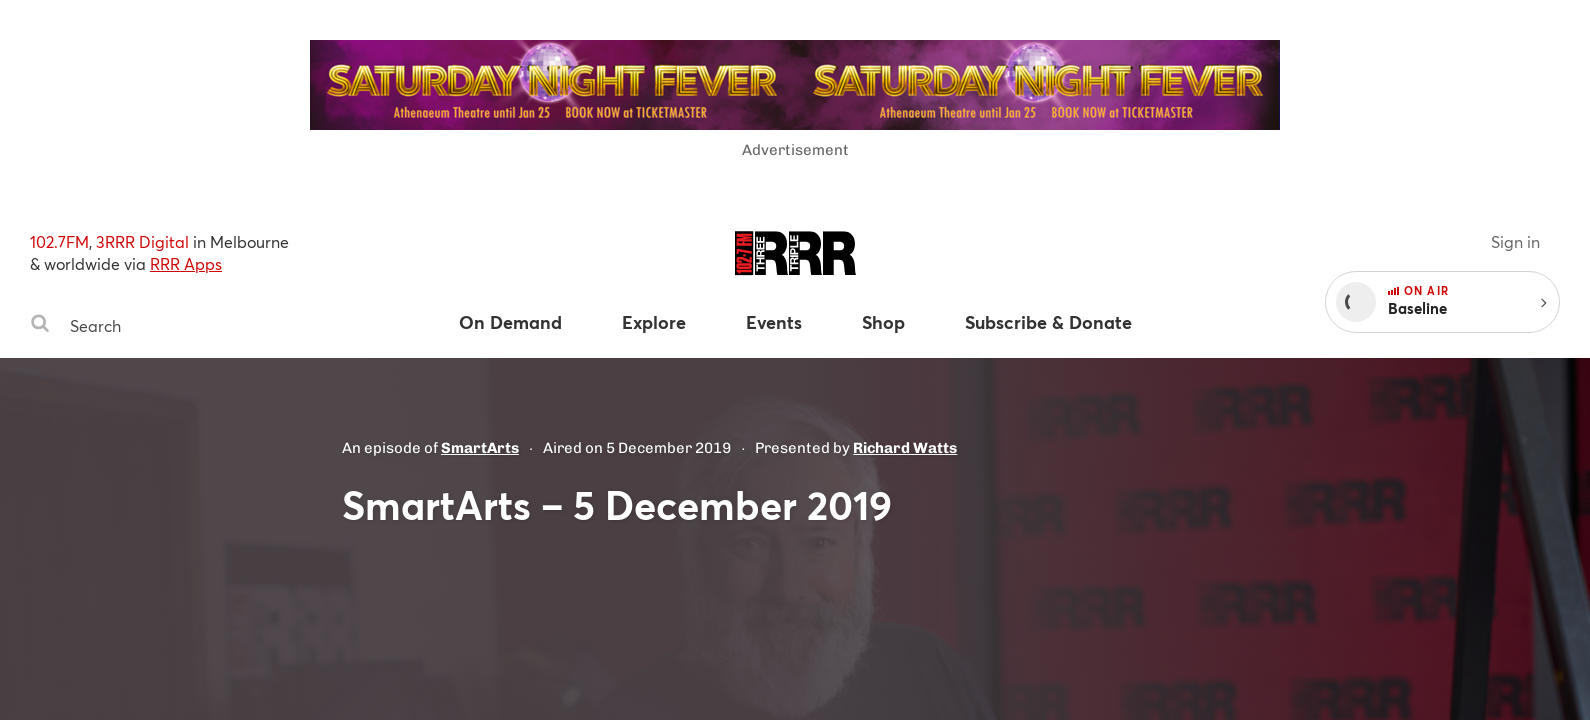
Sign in (1515, 241)
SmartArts (480, 448)
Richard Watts (905, 448)
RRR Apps (186, 263)
